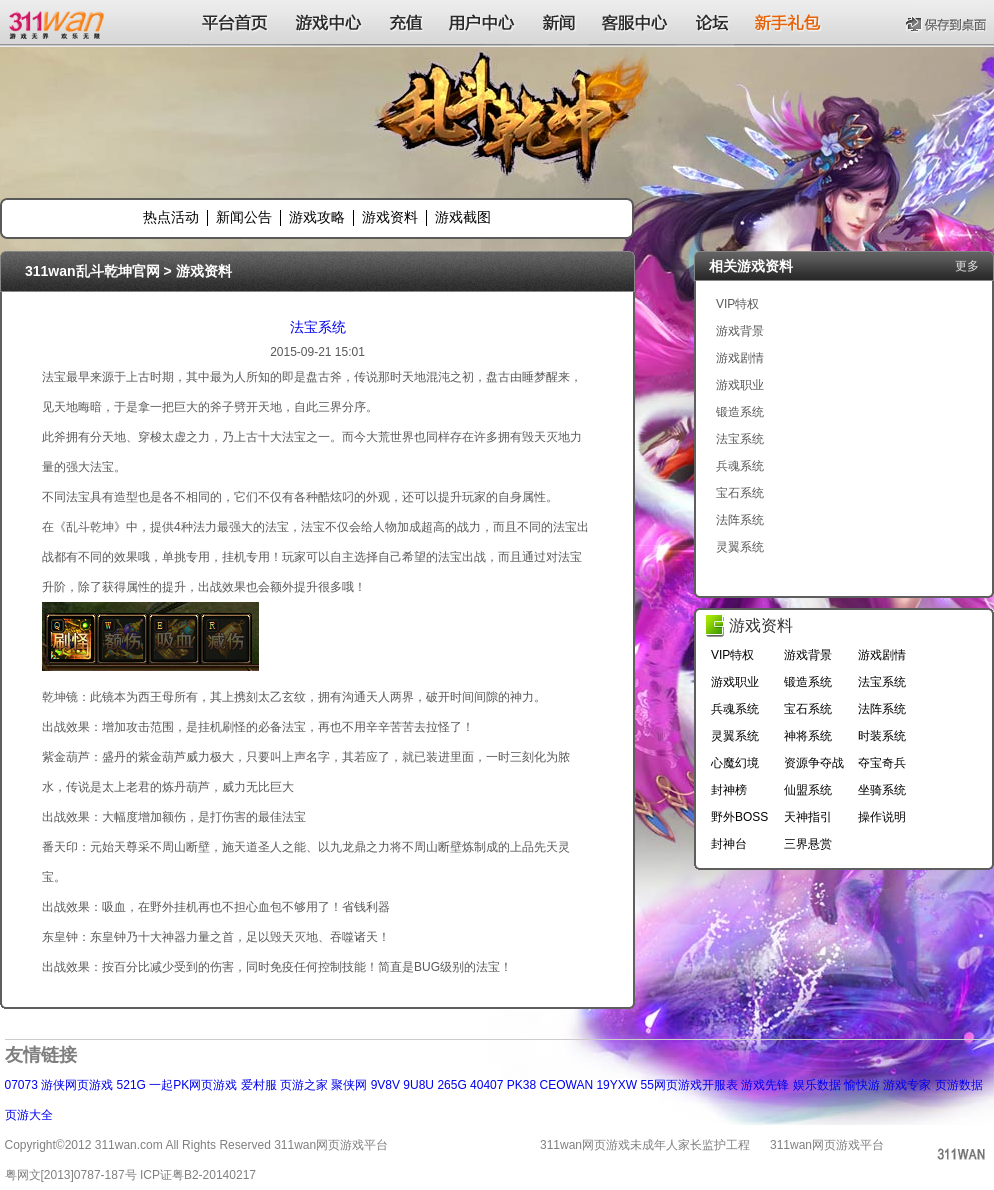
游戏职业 (740, 385)
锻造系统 (740, 412)
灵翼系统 (740, 547)
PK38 (521, 1085)
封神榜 (729, 790)
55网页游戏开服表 (688, 1085)
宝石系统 (740, 493)
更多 (967, 266)
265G (451, 1085)
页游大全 (29, 1115)
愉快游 (862, 1085)
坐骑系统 (882, 790)
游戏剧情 (740, 358)
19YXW (616, 1085)
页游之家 (304, 1085)
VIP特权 (737, 304)
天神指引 (808, 817)
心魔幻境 (735, 763)
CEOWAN (567, 1085)
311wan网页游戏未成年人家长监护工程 (645, 1145)
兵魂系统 (740, 466)
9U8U (418, 1085)
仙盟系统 (808, 790)
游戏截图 (463, 217)
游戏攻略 (317, 217)
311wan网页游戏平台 (827, 1145)
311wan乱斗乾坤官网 (92, 271)
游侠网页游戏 (77, 1085)
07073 (21, 1085)
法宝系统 (318, 327)
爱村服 (259, 1085)
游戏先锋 (765, 1085)
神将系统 (808, 736)
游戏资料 (390, 217)
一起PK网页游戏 (193, 1085)
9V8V (385, 1085)
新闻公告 (244, 217)
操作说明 (882, 817)
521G (131, 1085)
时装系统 (882, 736)
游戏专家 (907, 1085)
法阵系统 (740, 520)
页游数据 (959, 1085)
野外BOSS (739, 817)
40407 (486, 1085)
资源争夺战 (814, 763)
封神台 (729, 844)
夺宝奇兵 (882, 763)
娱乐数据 (817, 1085)
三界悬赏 (808, 844)
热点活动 (171, 217)
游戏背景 (740, 331)
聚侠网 (349, 1085)
